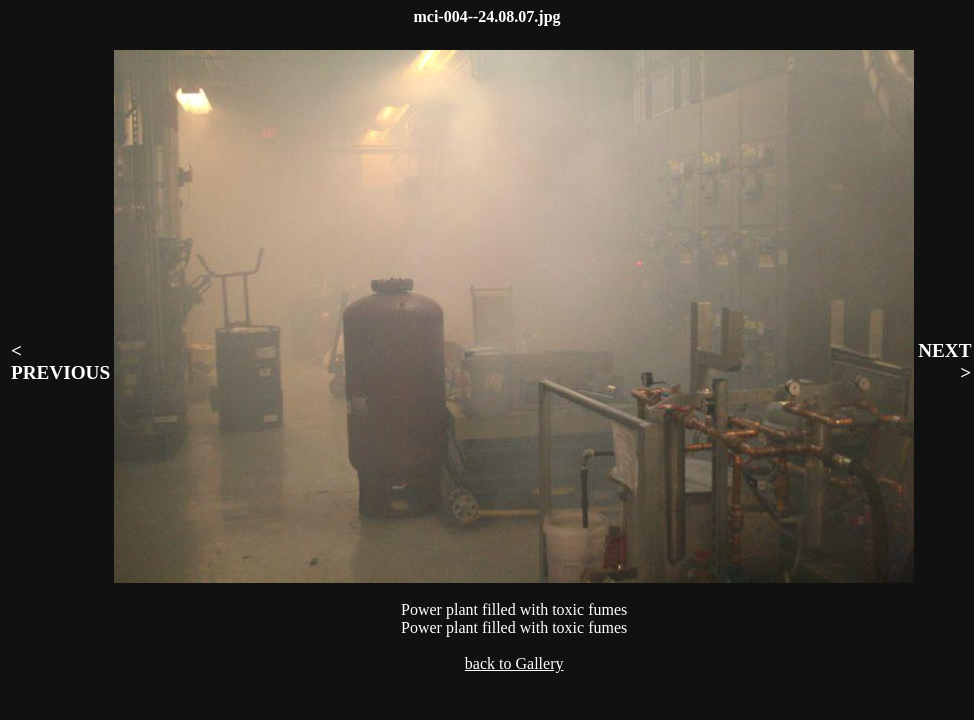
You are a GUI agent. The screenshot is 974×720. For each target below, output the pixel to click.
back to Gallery (514, 663)
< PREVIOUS (60, 361)
